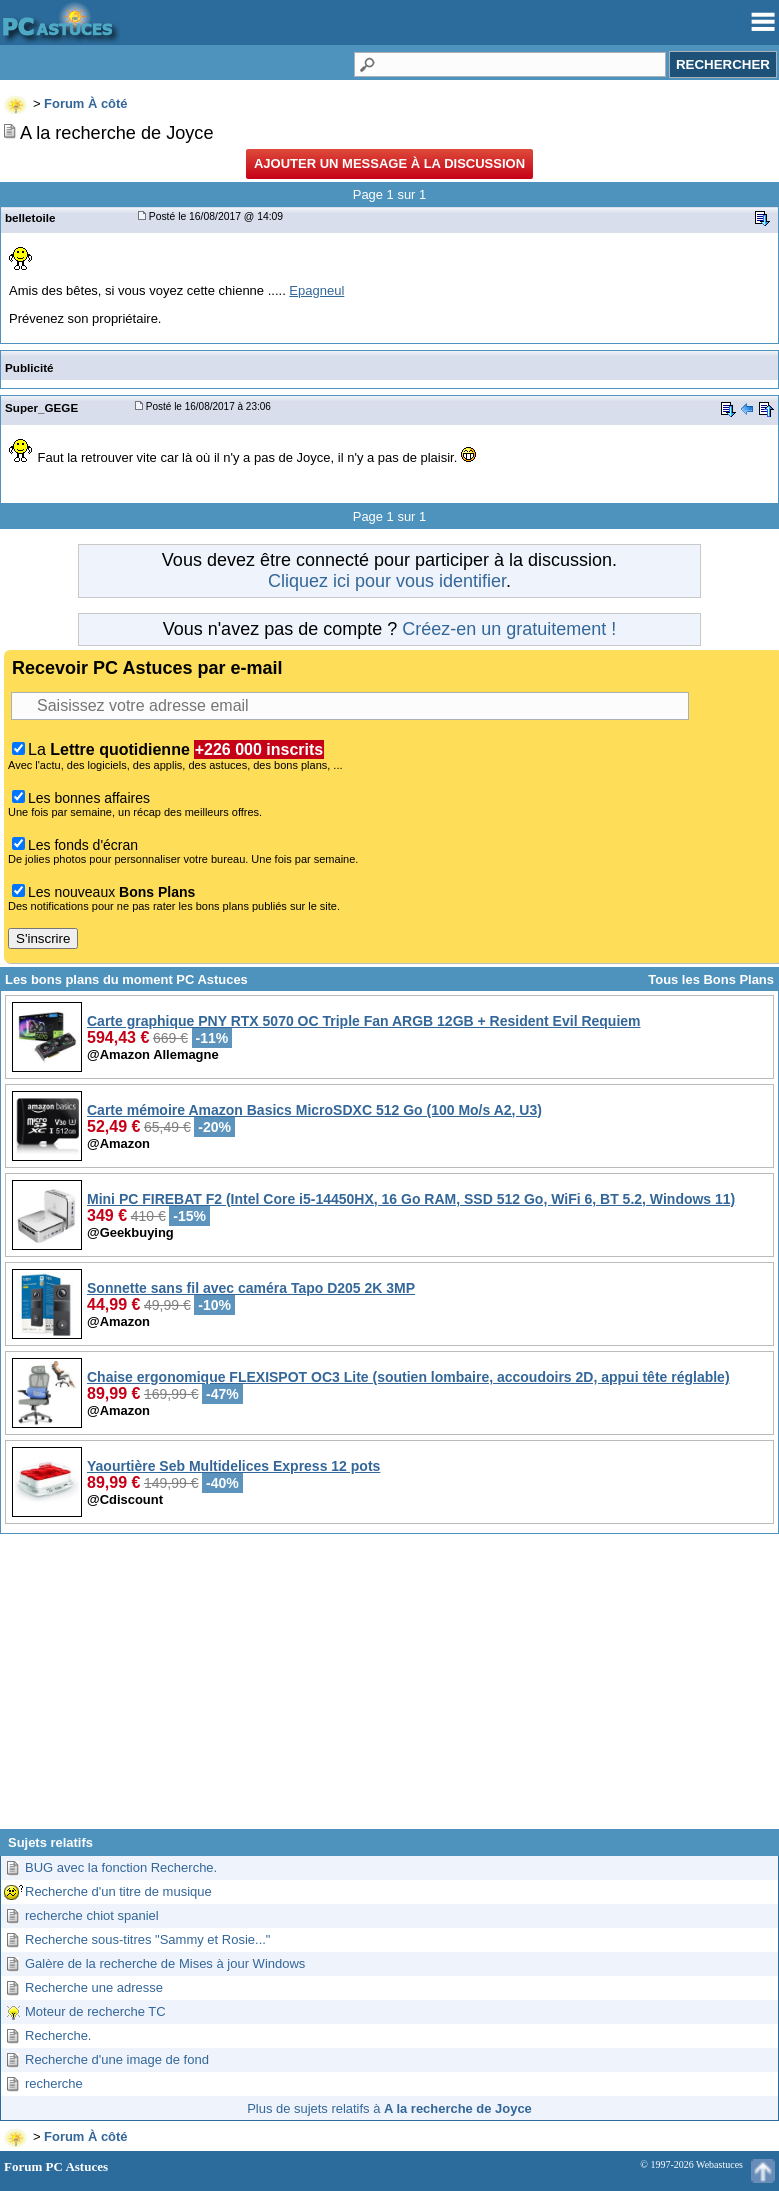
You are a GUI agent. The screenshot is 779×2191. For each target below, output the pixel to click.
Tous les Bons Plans (711, 979)
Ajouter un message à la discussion (389, 163)
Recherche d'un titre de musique (118, 1891)
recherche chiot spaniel (92, 1915)
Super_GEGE (41, 407)
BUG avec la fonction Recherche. (121, 1867)
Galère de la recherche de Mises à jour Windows (165, 1963)
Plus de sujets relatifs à (389, 2108)
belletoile (30, 217)
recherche (54, 2083)
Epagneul (316, 290)
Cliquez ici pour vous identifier (387, 581)
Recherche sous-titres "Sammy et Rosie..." (147, 1939)
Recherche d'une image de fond (117, 2059)
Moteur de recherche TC (95, 2011)
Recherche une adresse (94, 1987)
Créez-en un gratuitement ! (509, 629)
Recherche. (58, 2035)
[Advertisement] (389, 1689)
